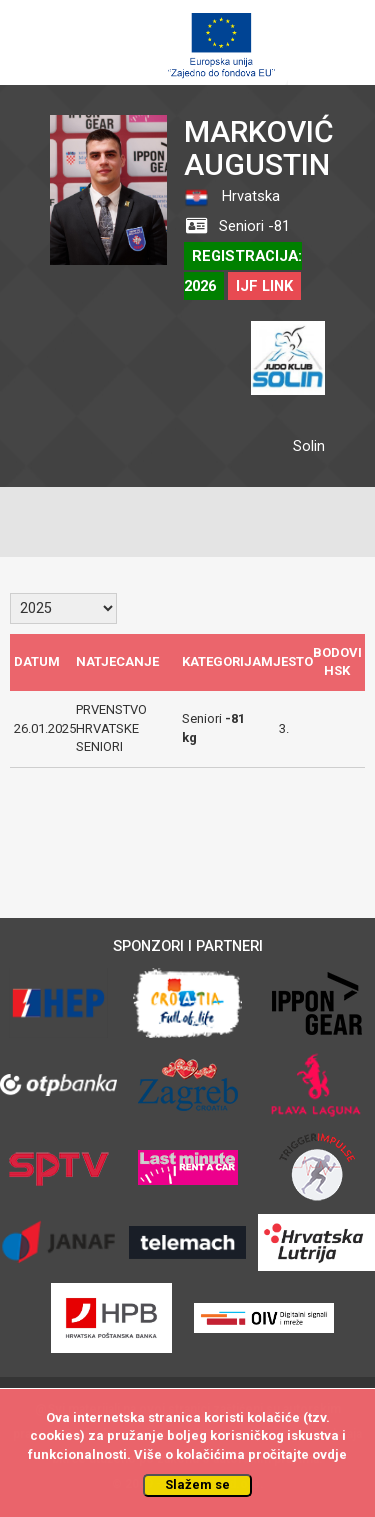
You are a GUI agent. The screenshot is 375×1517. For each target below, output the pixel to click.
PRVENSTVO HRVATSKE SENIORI (111, 728)
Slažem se (197, 1484)
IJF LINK (264, 286)
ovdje (329, 1454)
